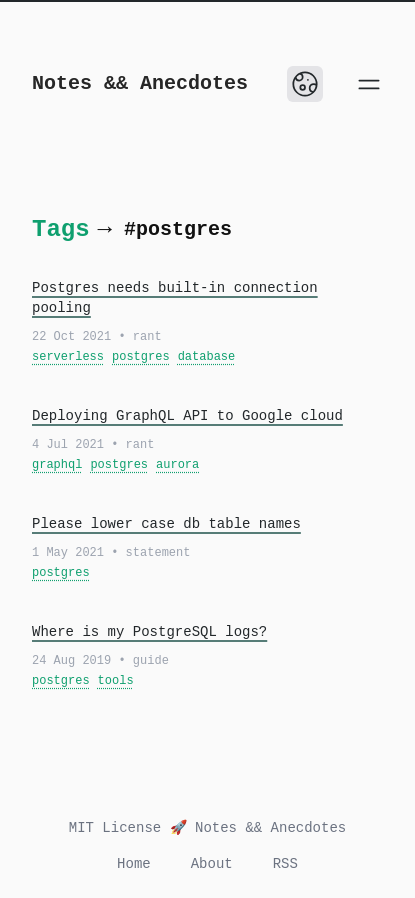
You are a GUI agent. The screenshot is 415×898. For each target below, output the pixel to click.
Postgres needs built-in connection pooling (175, 298)
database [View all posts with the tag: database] (207, 357)
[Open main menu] (369, 84)
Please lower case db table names (166, 524)
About (212, 864)
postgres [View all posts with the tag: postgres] (141, 357)
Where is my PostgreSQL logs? (149, 632)
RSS (285, 864)
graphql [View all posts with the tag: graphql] (57, 465)
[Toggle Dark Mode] (305, 84)
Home (134, 864)
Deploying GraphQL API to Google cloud (187, 416)
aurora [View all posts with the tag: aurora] (177, 465)
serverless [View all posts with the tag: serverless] (68, 357)
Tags (61, 229)
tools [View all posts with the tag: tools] (116, 681)
